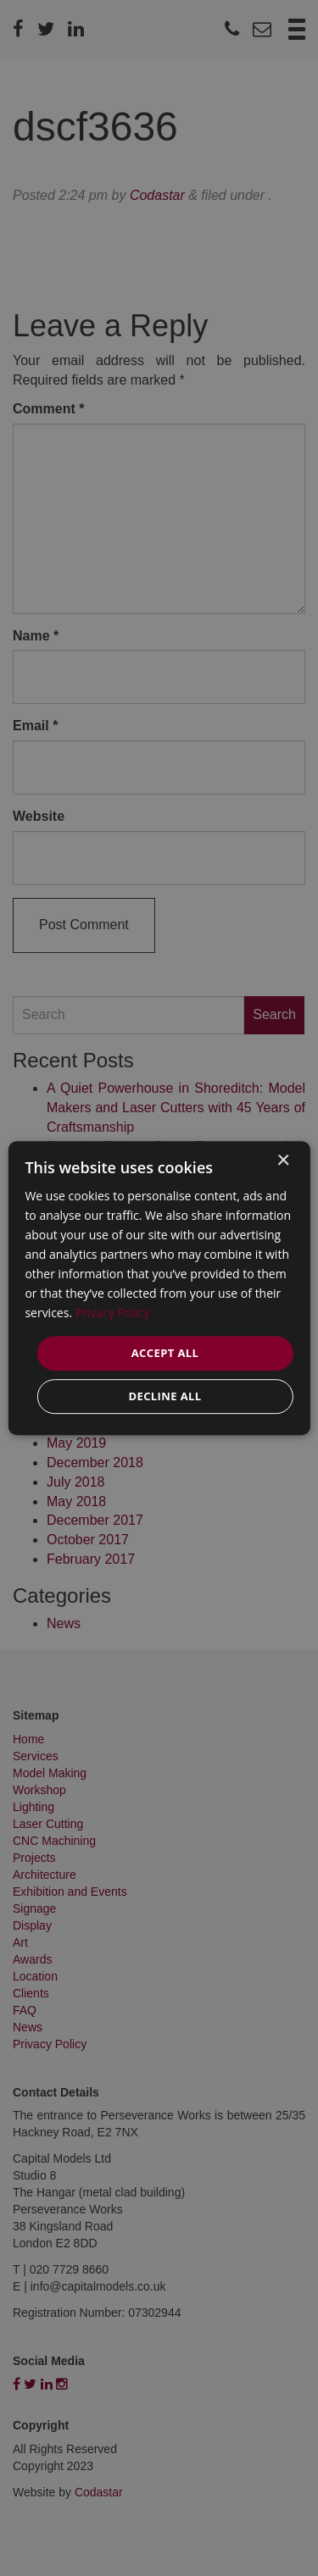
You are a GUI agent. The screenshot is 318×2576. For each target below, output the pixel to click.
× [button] (282, 1161)
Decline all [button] (164, 1396)
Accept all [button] (165, 1352)
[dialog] (159, 1288)
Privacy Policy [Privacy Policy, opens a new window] (112, 1313)
